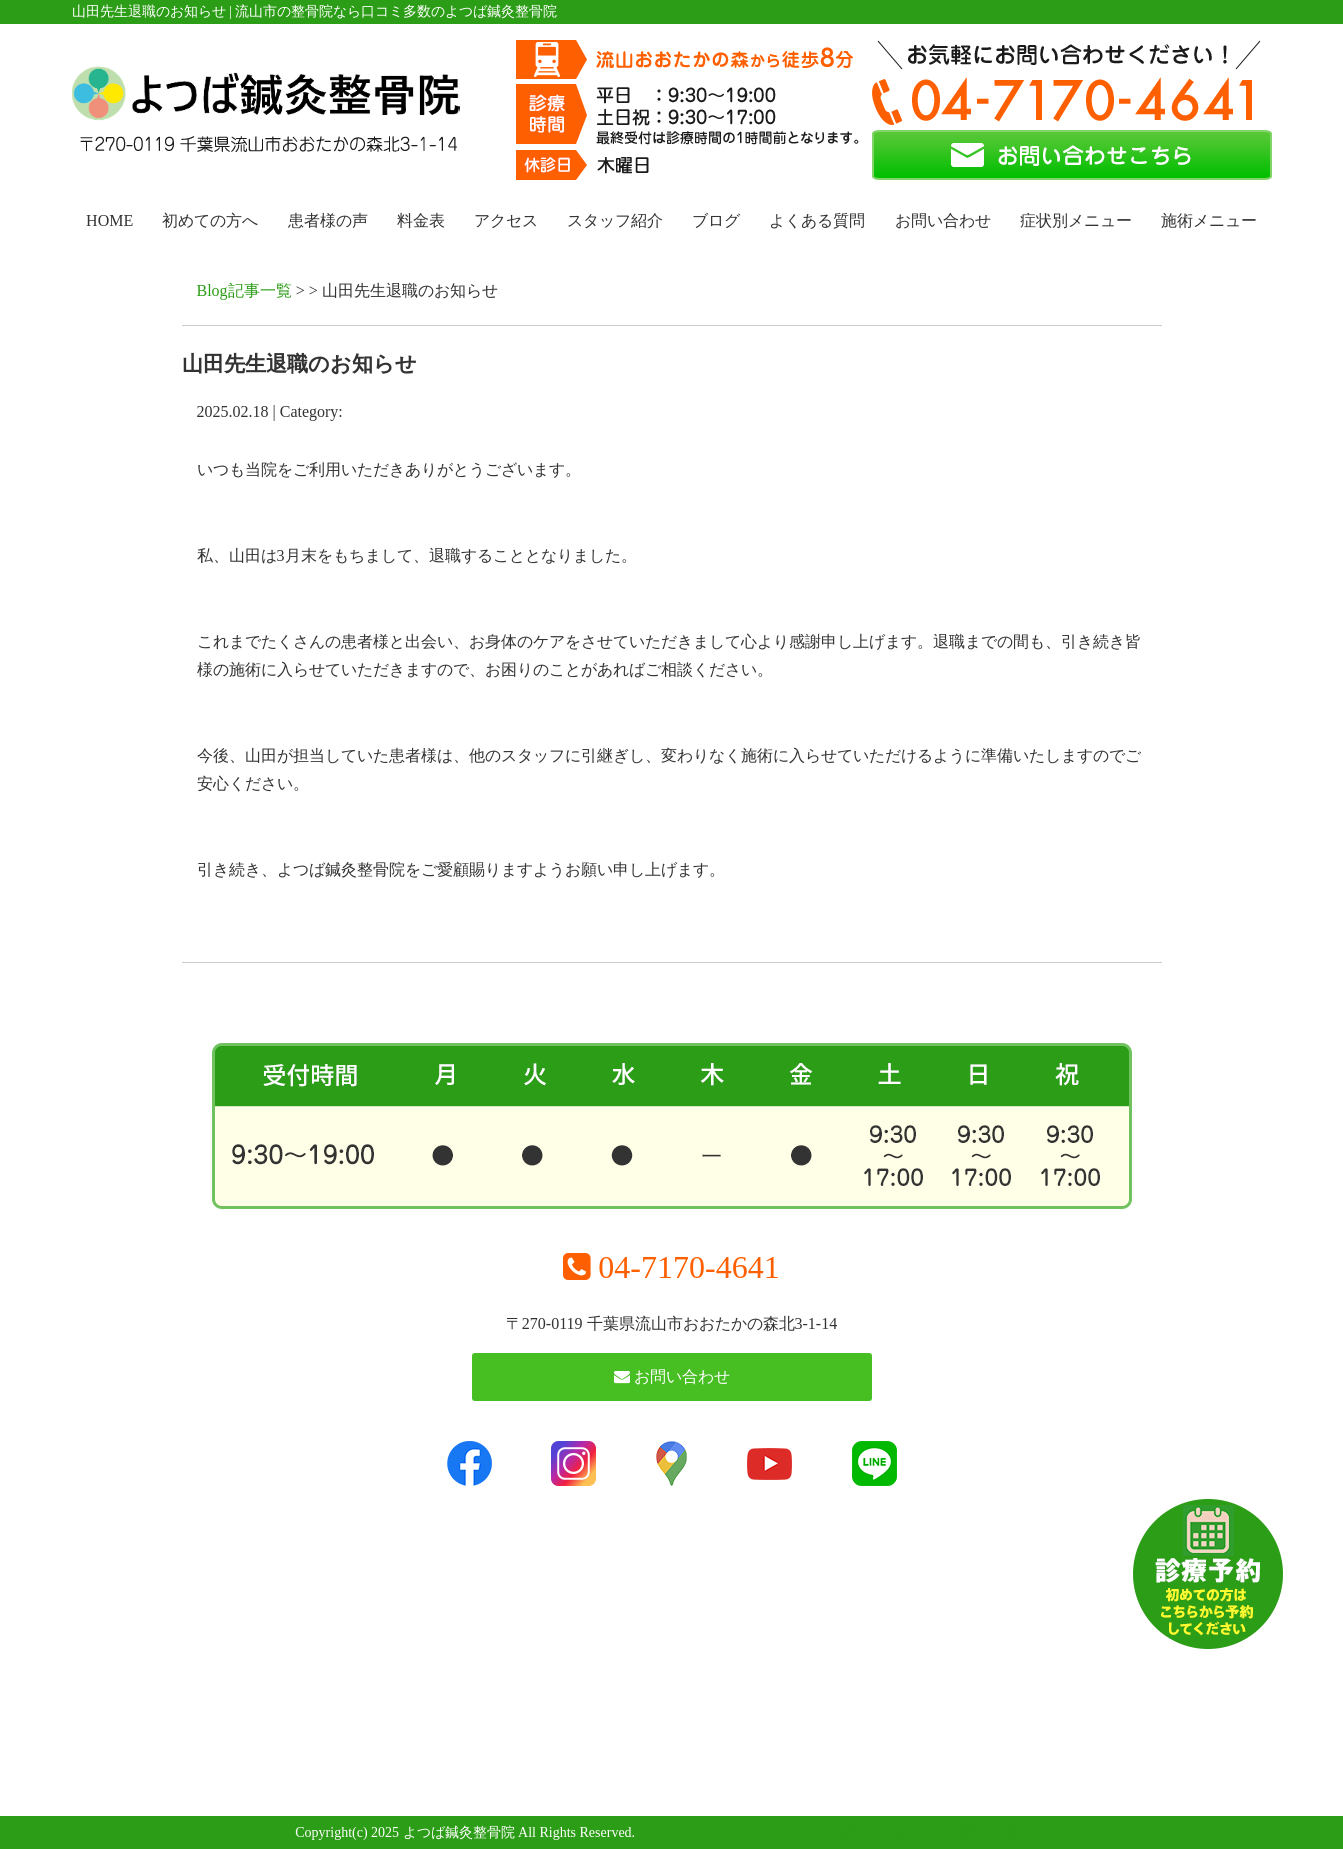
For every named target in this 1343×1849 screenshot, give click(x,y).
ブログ (716, 220)
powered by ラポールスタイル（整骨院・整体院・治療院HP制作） (843, 1832)
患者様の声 (328, 220)
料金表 (421, 220)
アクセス (506, 220)
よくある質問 (817, 220)
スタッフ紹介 (615, 220)
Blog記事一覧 (244, 290)
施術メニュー (1209, 220)
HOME (109, 220)
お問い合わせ (943, 220)
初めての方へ (210, 220)
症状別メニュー (1076, 220)
